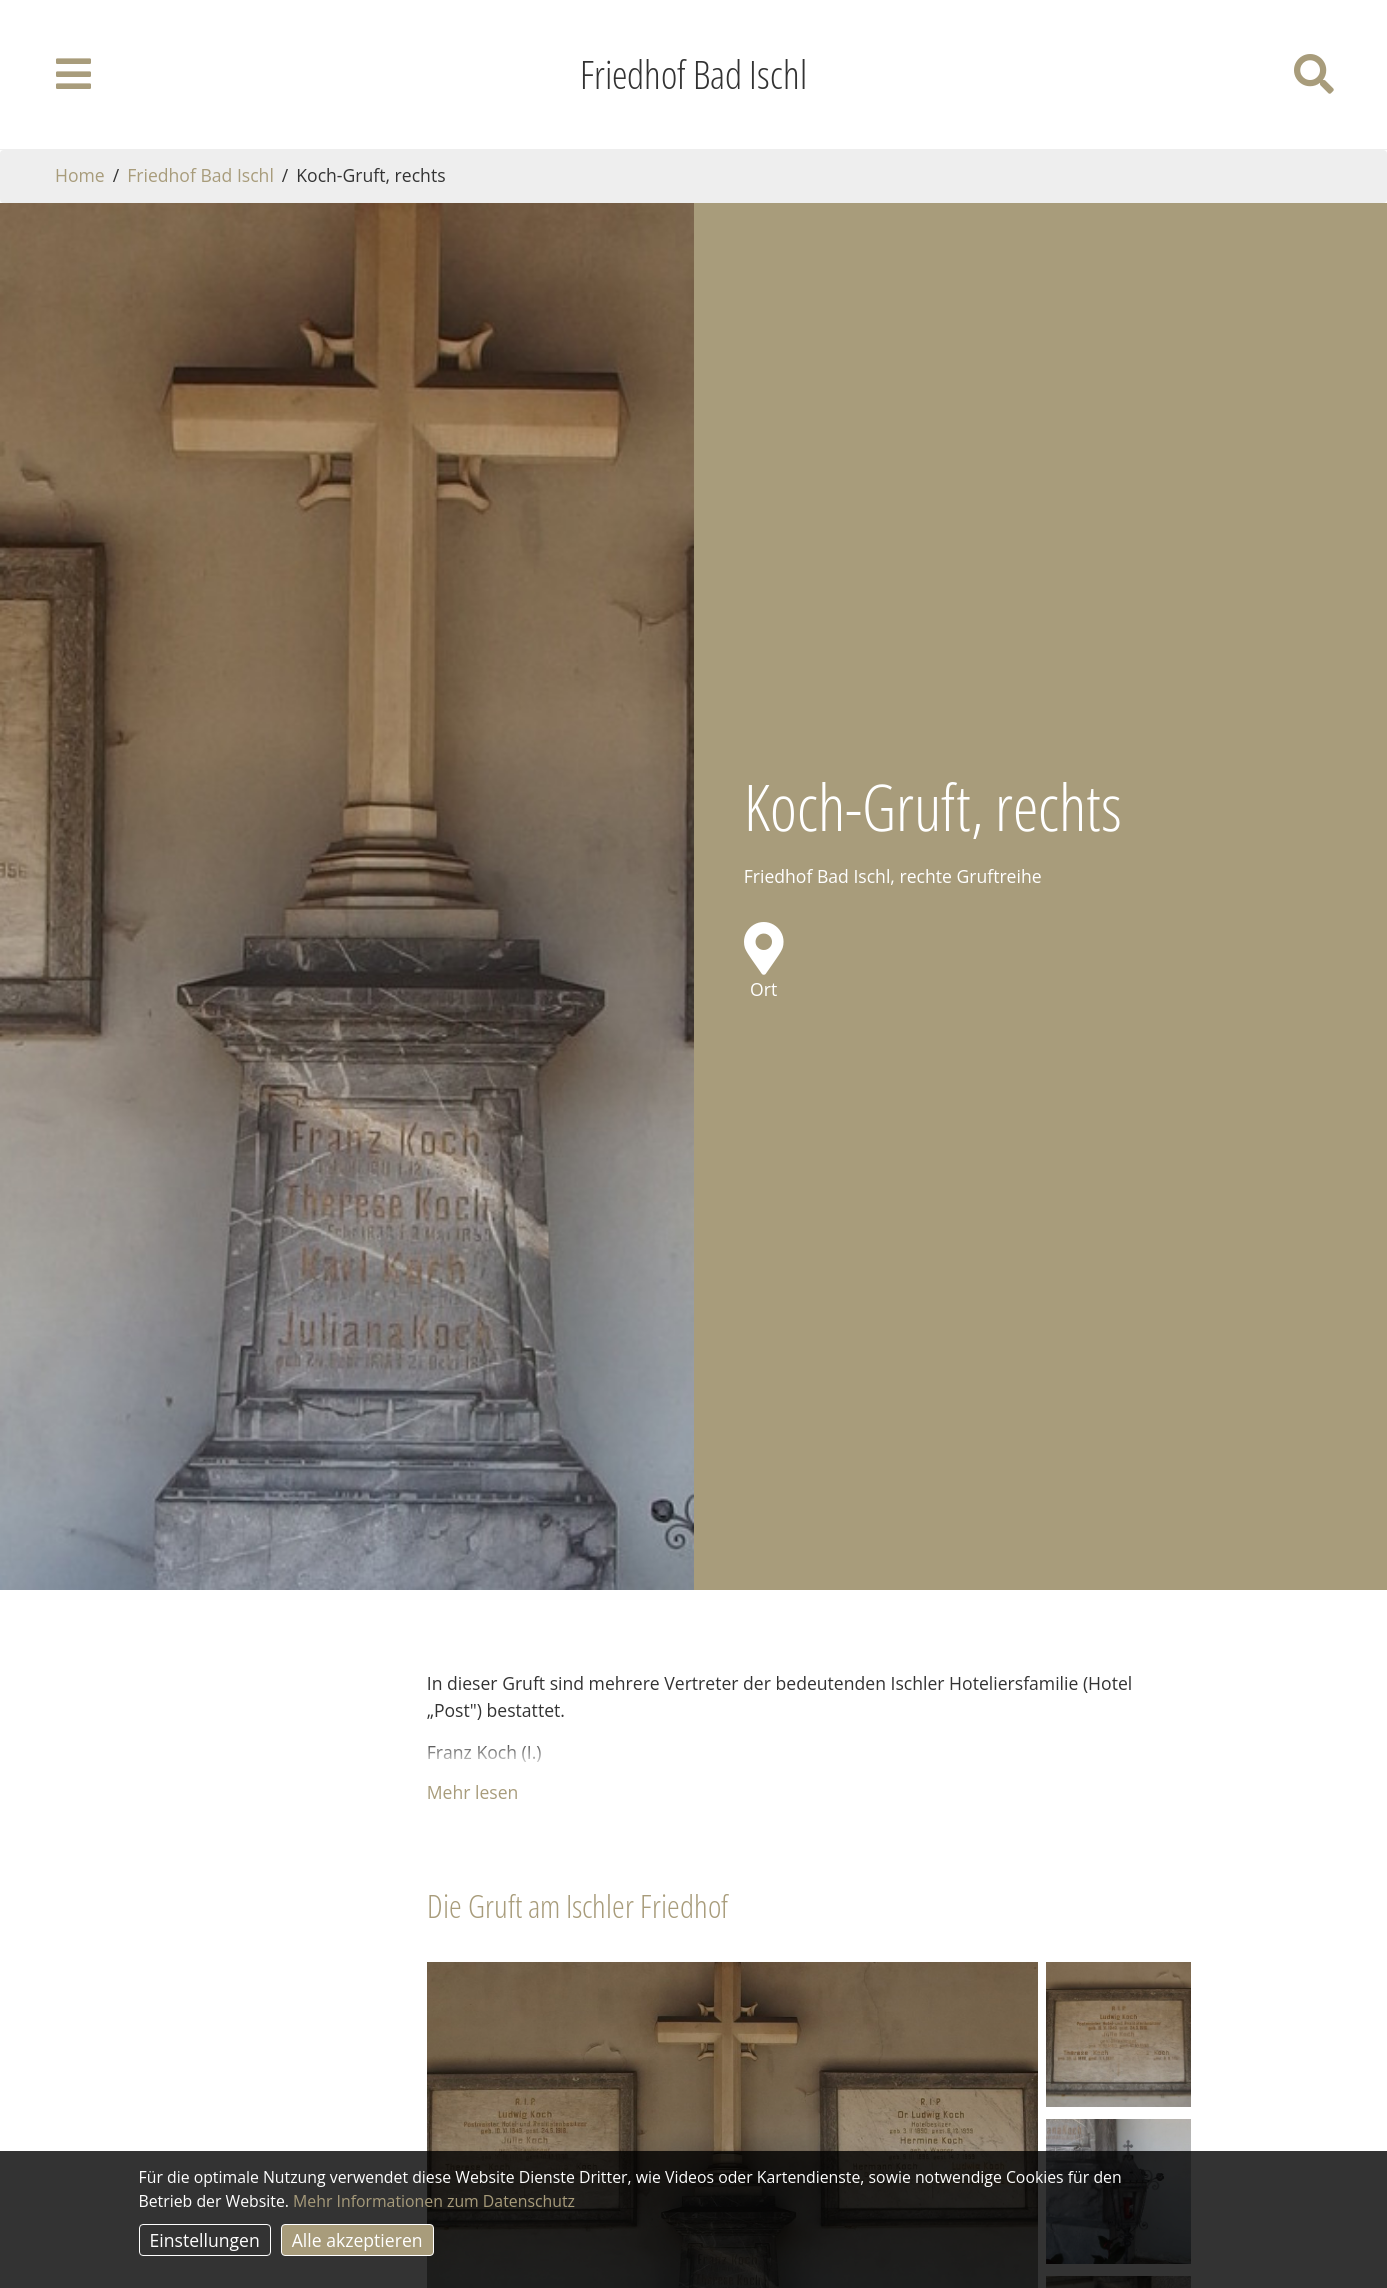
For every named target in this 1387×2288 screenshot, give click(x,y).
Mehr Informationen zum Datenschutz (434, 2201)
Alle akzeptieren (357, 2240)
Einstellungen (205, 2240)
